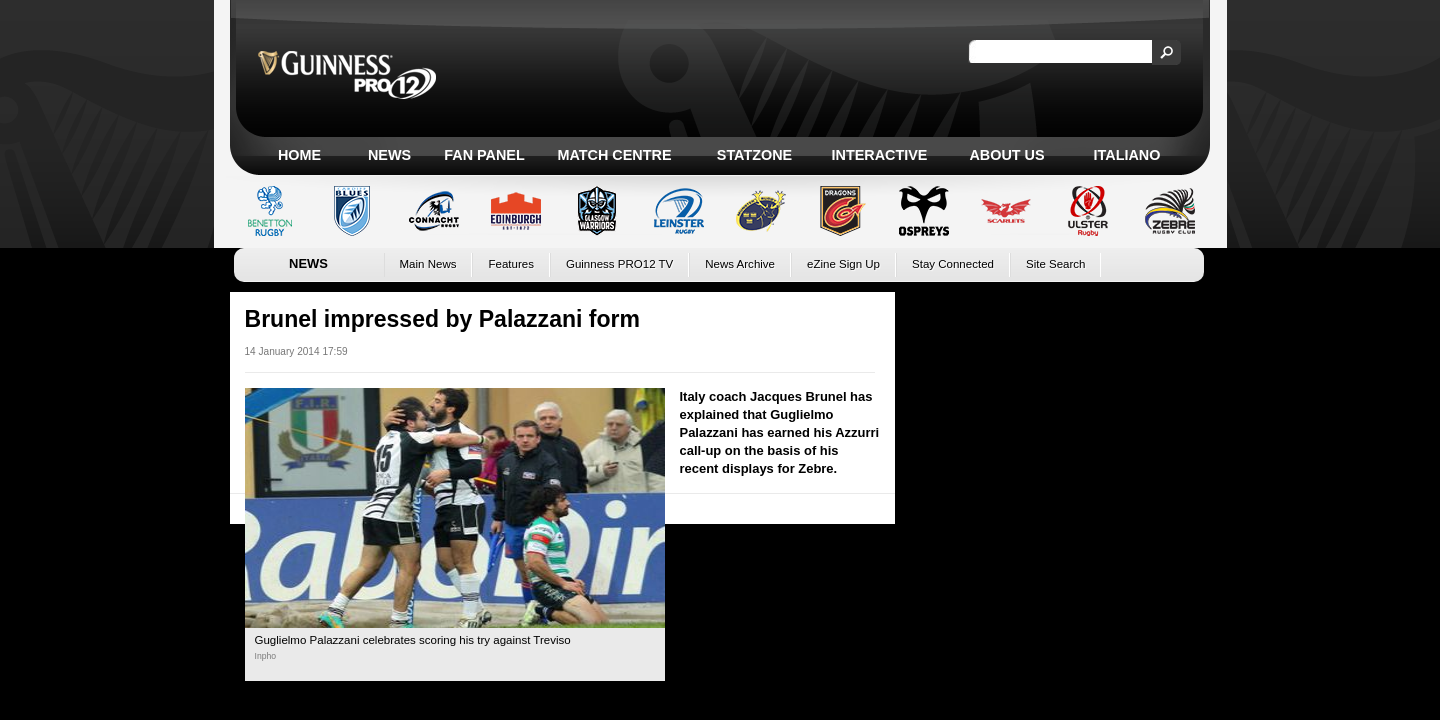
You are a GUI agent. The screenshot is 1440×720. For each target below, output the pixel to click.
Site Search (1056, 264)
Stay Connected (953, 264)
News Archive (740, 264)
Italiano (1127, 155)
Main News (428, 264)
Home (299, 155)
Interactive (880, 155)
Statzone (754, 155)
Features (510, 264)
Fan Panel (484, 155)
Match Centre (614, 155)
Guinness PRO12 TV (619, 264)
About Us (1006, 155)
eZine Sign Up (843, 264)
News (389, 155)
